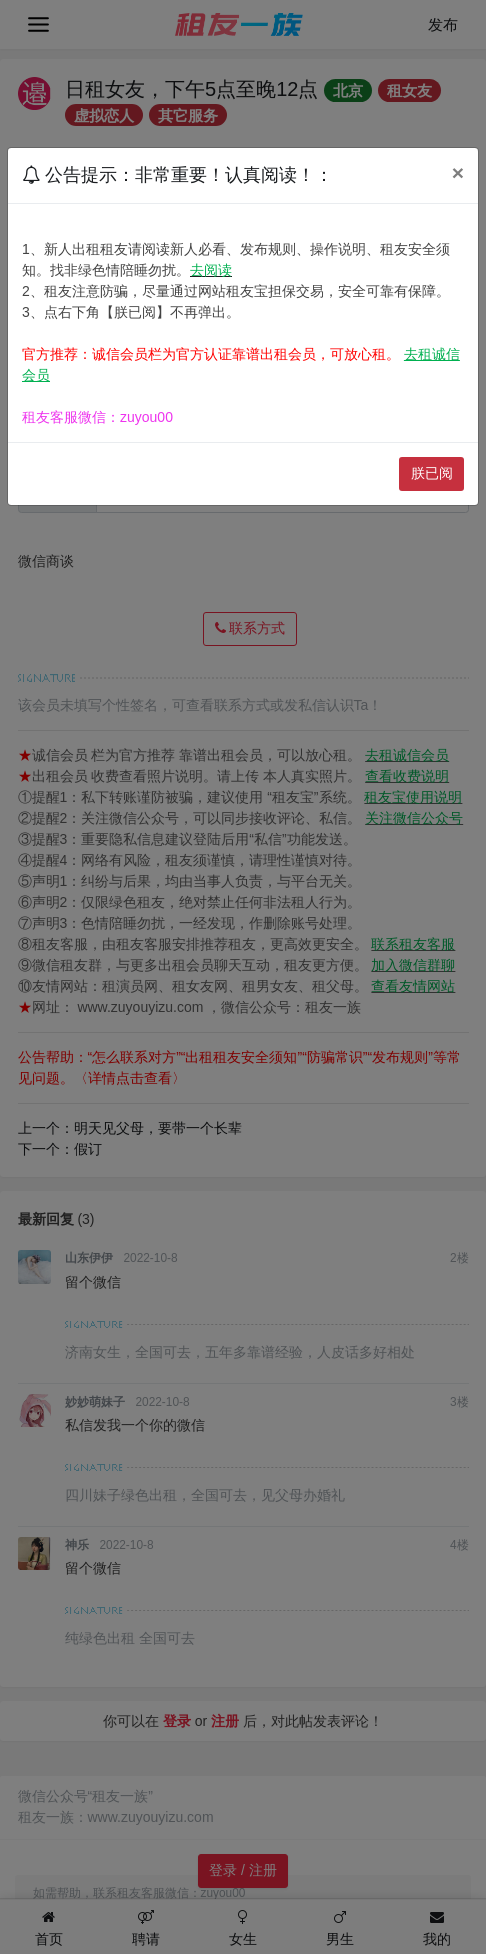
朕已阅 (432, 473)
